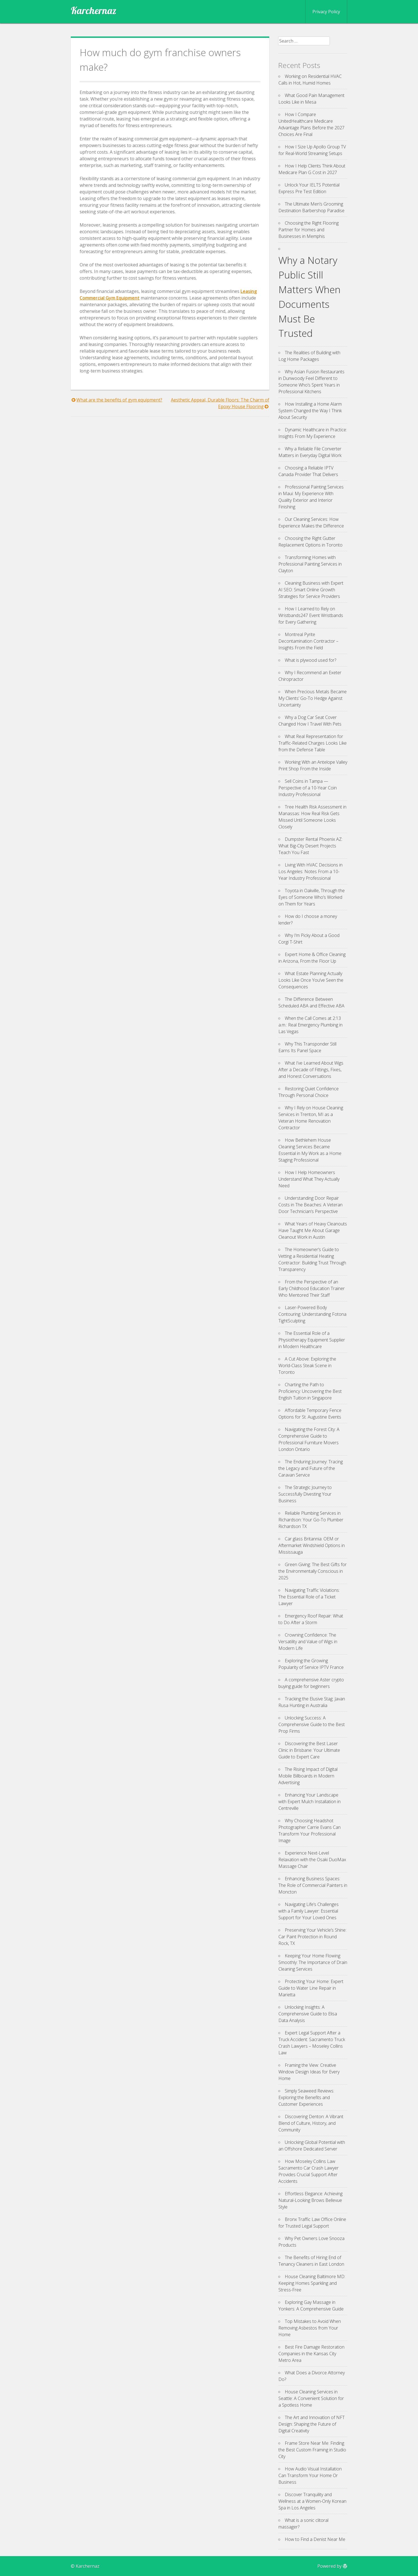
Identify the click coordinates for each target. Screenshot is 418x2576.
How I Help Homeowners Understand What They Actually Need (308, 1179)
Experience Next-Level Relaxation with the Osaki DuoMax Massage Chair (312, 1859)
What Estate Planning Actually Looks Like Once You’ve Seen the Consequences (310, 980)
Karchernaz (93, 10)
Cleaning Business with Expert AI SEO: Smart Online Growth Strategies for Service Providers (310, 589)
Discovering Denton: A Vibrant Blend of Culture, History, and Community (310, 2123)
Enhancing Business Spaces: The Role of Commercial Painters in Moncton (312, 1885)
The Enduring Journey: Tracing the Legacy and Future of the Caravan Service (310, 1468)
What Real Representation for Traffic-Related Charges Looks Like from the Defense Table (312, 743)
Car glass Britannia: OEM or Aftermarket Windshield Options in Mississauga (311, 1545)
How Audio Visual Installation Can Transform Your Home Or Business (310, 2475)
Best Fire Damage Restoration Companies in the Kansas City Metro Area (311, 2353)
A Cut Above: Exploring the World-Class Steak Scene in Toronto (307, 1365)
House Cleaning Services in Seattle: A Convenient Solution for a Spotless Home (311, 2398)
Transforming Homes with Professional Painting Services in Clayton (310, 564)
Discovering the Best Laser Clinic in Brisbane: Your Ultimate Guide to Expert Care (309, 1750)
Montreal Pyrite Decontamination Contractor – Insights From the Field (308, 641)
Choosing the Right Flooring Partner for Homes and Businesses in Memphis (308, 229)
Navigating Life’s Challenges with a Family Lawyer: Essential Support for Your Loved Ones (308, 1911)
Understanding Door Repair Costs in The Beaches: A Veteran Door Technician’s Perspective (310, 1204)
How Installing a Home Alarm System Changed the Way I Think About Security (310, 410)
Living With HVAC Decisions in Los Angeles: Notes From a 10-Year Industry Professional (310, 871)
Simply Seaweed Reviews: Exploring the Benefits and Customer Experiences (306, 2097)
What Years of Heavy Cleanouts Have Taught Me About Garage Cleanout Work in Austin (312, 1230)
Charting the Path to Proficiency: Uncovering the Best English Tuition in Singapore (310, 1391)
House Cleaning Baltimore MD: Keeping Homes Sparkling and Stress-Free (311, 2283)
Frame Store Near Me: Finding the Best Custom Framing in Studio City (312, 2449)
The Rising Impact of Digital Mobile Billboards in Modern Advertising (308, 1775)
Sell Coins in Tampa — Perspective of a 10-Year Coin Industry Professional (307, 787)
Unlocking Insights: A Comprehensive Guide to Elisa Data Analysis (307, 2013)
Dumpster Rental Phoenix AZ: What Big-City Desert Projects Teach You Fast (310, 845)
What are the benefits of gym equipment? (119, 400)
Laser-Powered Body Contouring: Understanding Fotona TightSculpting (312, 1314)
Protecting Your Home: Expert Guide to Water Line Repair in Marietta (310, 1988)
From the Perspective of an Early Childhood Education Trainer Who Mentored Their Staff (311, 1288)
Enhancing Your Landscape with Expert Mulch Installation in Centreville (309, 1801)
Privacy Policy (326, 12)
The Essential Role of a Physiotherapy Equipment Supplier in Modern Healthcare (311, 1339)
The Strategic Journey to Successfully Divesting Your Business (305, 1494)
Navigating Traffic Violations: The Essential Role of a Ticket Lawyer (309, 1596)
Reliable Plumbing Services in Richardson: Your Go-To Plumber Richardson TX (310, 1519)
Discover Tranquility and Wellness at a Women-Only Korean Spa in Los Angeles (312, 2501)
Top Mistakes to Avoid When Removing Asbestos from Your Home (309, 2328)
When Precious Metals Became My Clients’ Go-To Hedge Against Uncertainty (312, 698)
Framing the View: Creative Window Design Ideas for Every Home (308, 2071)
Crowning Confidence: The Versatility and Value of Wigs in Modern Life (307, 1641)
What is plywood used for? (310, 660)
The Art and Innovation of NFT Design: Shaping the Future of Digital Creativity (311, 2424)
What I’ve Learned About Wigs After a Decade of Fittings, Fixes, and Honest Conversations (310, 1069)
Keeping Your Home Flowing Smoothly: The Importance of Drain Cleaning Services (312, 1962)
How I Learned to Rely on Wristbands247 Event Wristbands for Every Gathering (310, 615)
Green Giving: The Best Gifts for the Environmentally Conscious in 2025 (312, 1571)
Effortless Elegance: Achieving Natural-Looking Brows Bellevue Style (310, 2200)
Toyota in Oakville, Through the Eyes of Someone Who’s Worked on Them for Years (311, 897)
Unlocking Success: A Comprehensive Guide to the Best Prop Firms (311, 1724)
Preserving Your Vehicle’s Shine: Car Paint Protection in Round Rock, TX (312, 1936)
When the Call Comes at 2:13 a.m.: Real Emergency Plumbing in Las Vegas (310, 1024)
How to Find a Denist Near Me (315, 2539)
